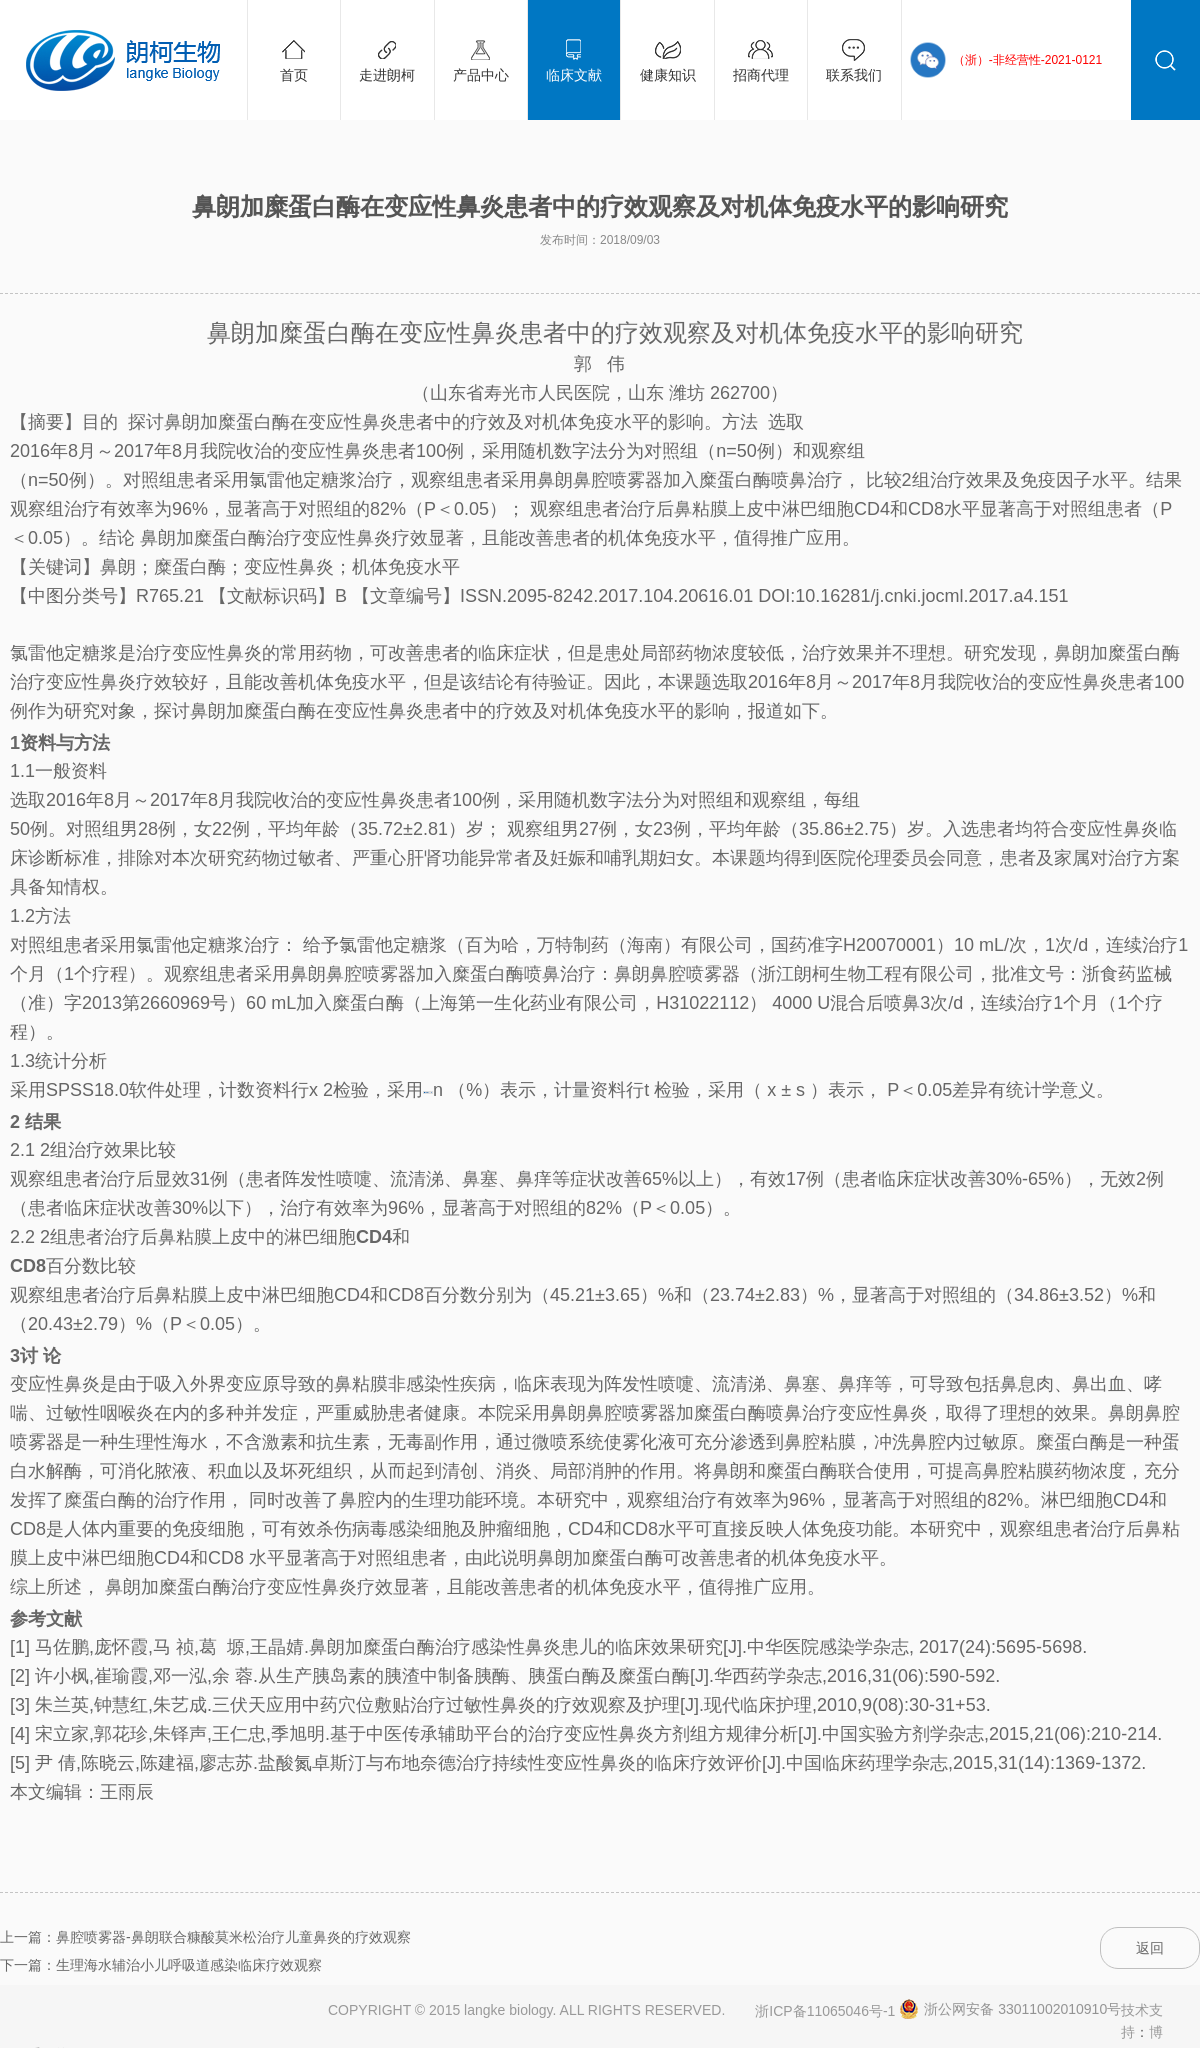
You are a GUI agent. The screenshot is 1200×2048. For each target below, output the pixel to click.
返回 (1150, 1948)
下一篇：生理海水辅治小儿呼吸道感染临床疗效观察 (161, 1965)
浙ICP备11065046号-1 (825, 2011)
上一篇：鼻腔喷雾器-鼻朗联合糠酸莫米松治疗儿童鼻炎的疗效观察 (205, 1937)
